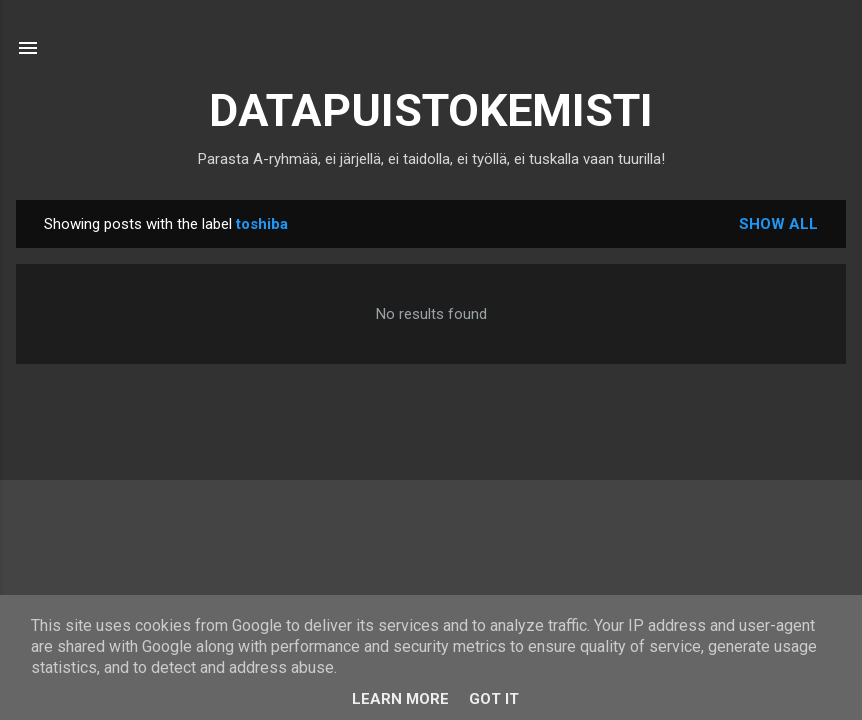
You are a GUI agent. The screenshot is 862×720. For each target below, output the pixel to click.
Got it (494, 699)
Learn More (400, 699)
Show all (778, 224)
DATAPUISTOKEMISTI (431, 110)
